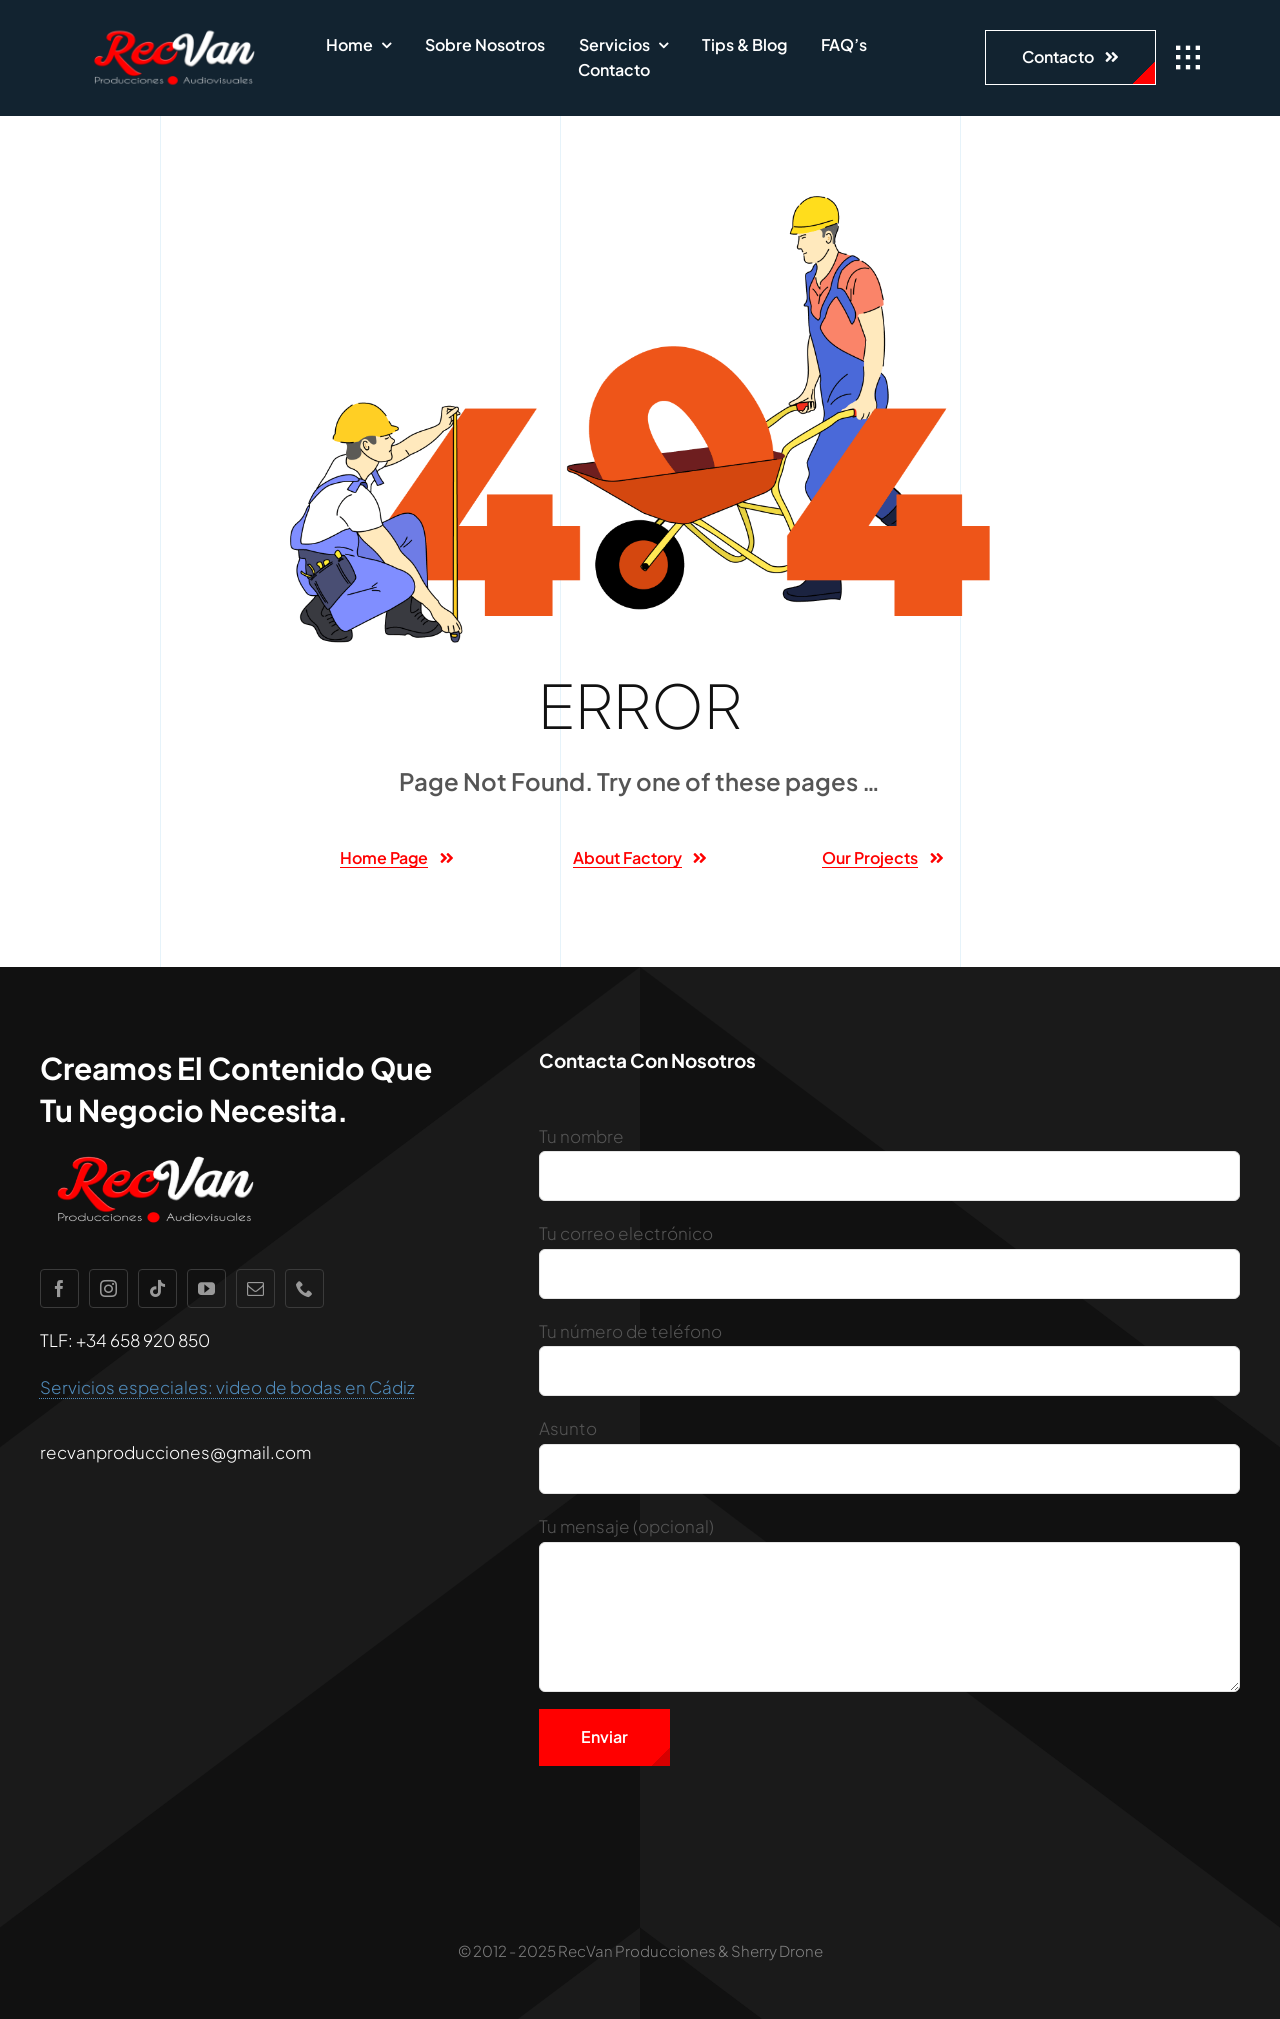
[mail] (255, 1288)
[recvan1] (174, 30)
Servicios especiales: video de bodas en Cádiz (227, 1387)
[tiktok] (157, 1288)
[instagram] (108, 1288)
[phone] (304, 1288)
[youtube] (206, 1288)
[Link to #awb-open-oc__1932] (1188, 58)
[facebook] (59, 1288)
